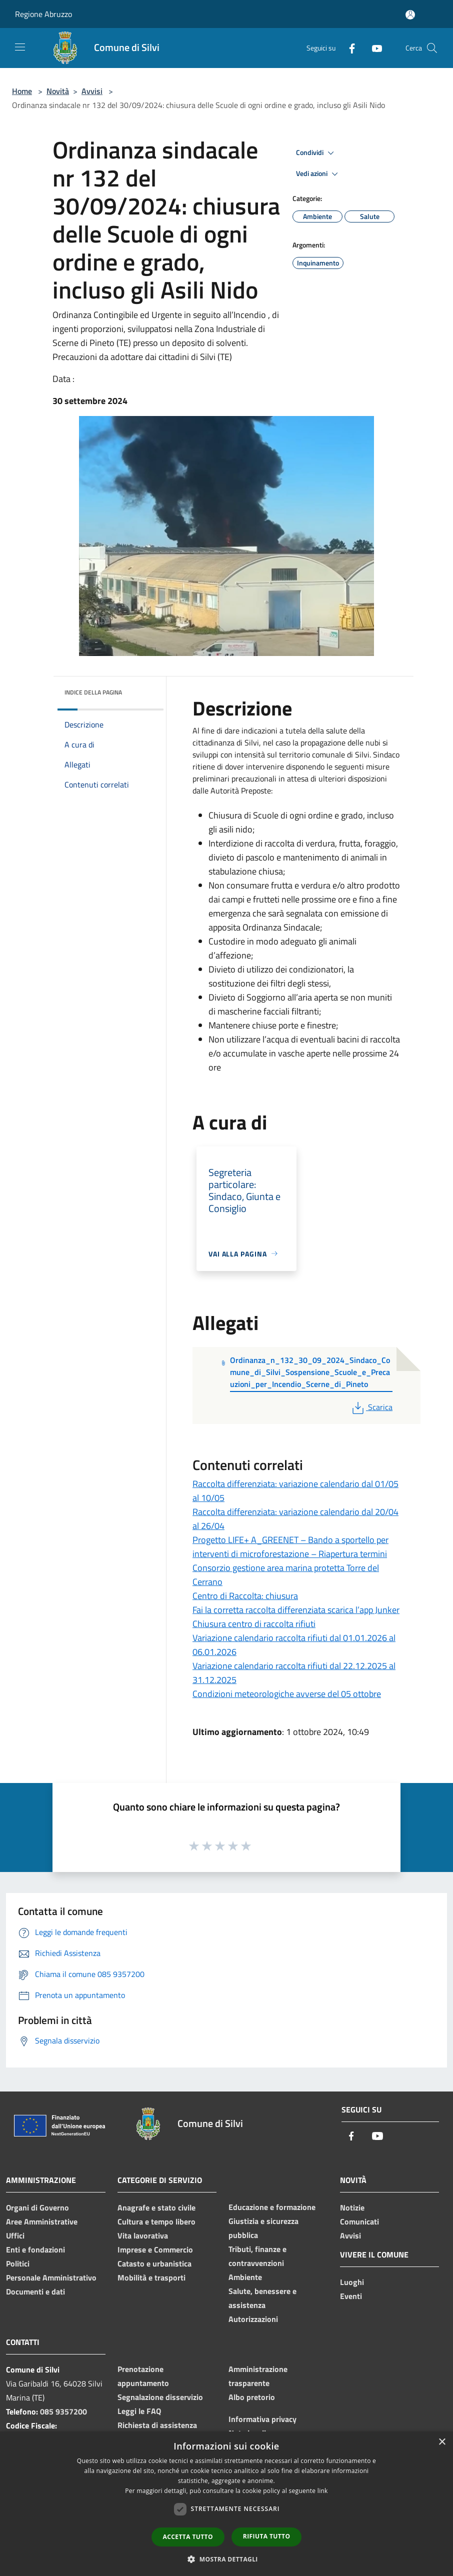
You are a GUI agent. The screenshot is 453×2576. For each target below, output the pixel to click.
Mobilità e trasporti (152, 2278)
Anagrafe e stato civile (157, 2208)
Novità (57, 91)
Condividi (316, 153)
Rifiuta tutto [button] (266, 2536)
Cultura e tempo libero (157, 2222)
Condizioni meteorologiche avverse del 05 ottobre (286, 1693)
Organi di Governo (37, 2208)
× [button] (442, 2442)
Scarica (371, 1407)
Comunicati (359, 2222)
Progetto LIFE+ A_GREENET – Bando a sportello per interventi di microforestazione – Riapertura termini (290, 1546)
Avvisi (92, 91)
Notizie (352, 2208)
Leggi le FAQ (139, 2411)
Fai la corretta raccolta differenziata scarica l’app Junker (296, 1609)
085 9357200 (63, 2412)
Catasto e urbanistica (155, 2264)
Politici (18, 2264)
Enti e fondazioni (35, 2250)
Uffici (15, 2236)
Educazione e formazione (272, 2207)
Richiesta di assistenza (157, 2425)
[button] (226, 2559)
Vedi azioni (318, 174)
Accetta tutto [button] (188, 2536)
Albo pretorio (251, 2397)
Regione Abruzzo (43, 14)
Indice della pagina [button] (93, 692)
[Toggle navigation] (20, 47)
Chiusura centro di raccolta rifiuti (254, 1623)
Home (22, 91)
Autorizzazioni (253, 2319)
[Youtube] (373, 47)
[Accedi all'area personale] (410, 14)
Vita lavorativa (143, 2236)
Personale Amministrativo (51, 2278)
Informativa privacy (262, 2419)
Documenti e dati (35, 2292)
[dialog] (226, 2504)
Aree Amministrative (42, 2222)
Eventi (351, 2296)
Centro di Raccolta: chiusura (245, 1595)
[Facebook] (348, 47)
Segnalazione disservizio (160, 2397)
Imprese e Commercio (155, 2250)
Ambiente (245, 2277)
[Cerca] (432, 48)
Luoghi (352, 2282)
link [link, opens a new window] (323, 2490)
